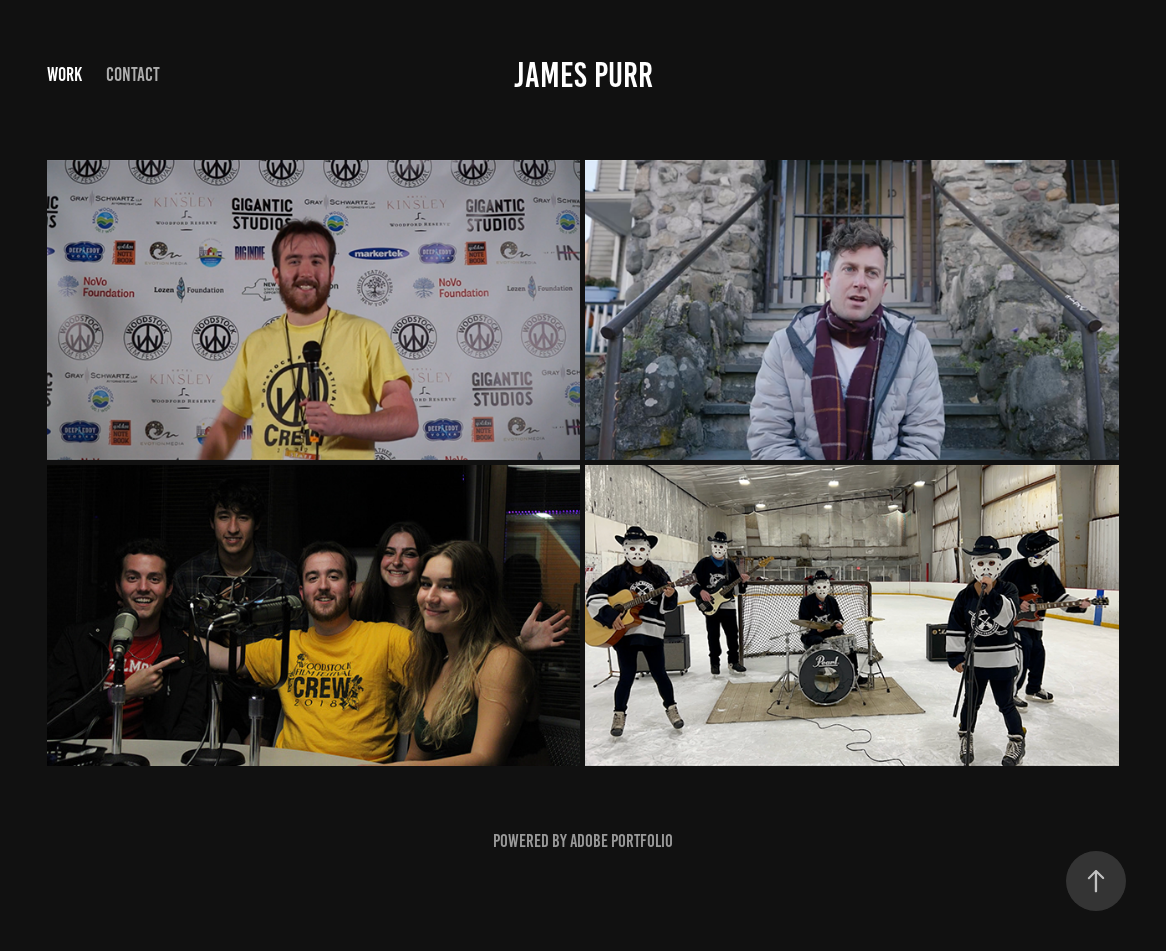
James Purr (583, 75)
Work (64, 74)
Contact (133, 74)
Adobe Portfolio (621, 841)
